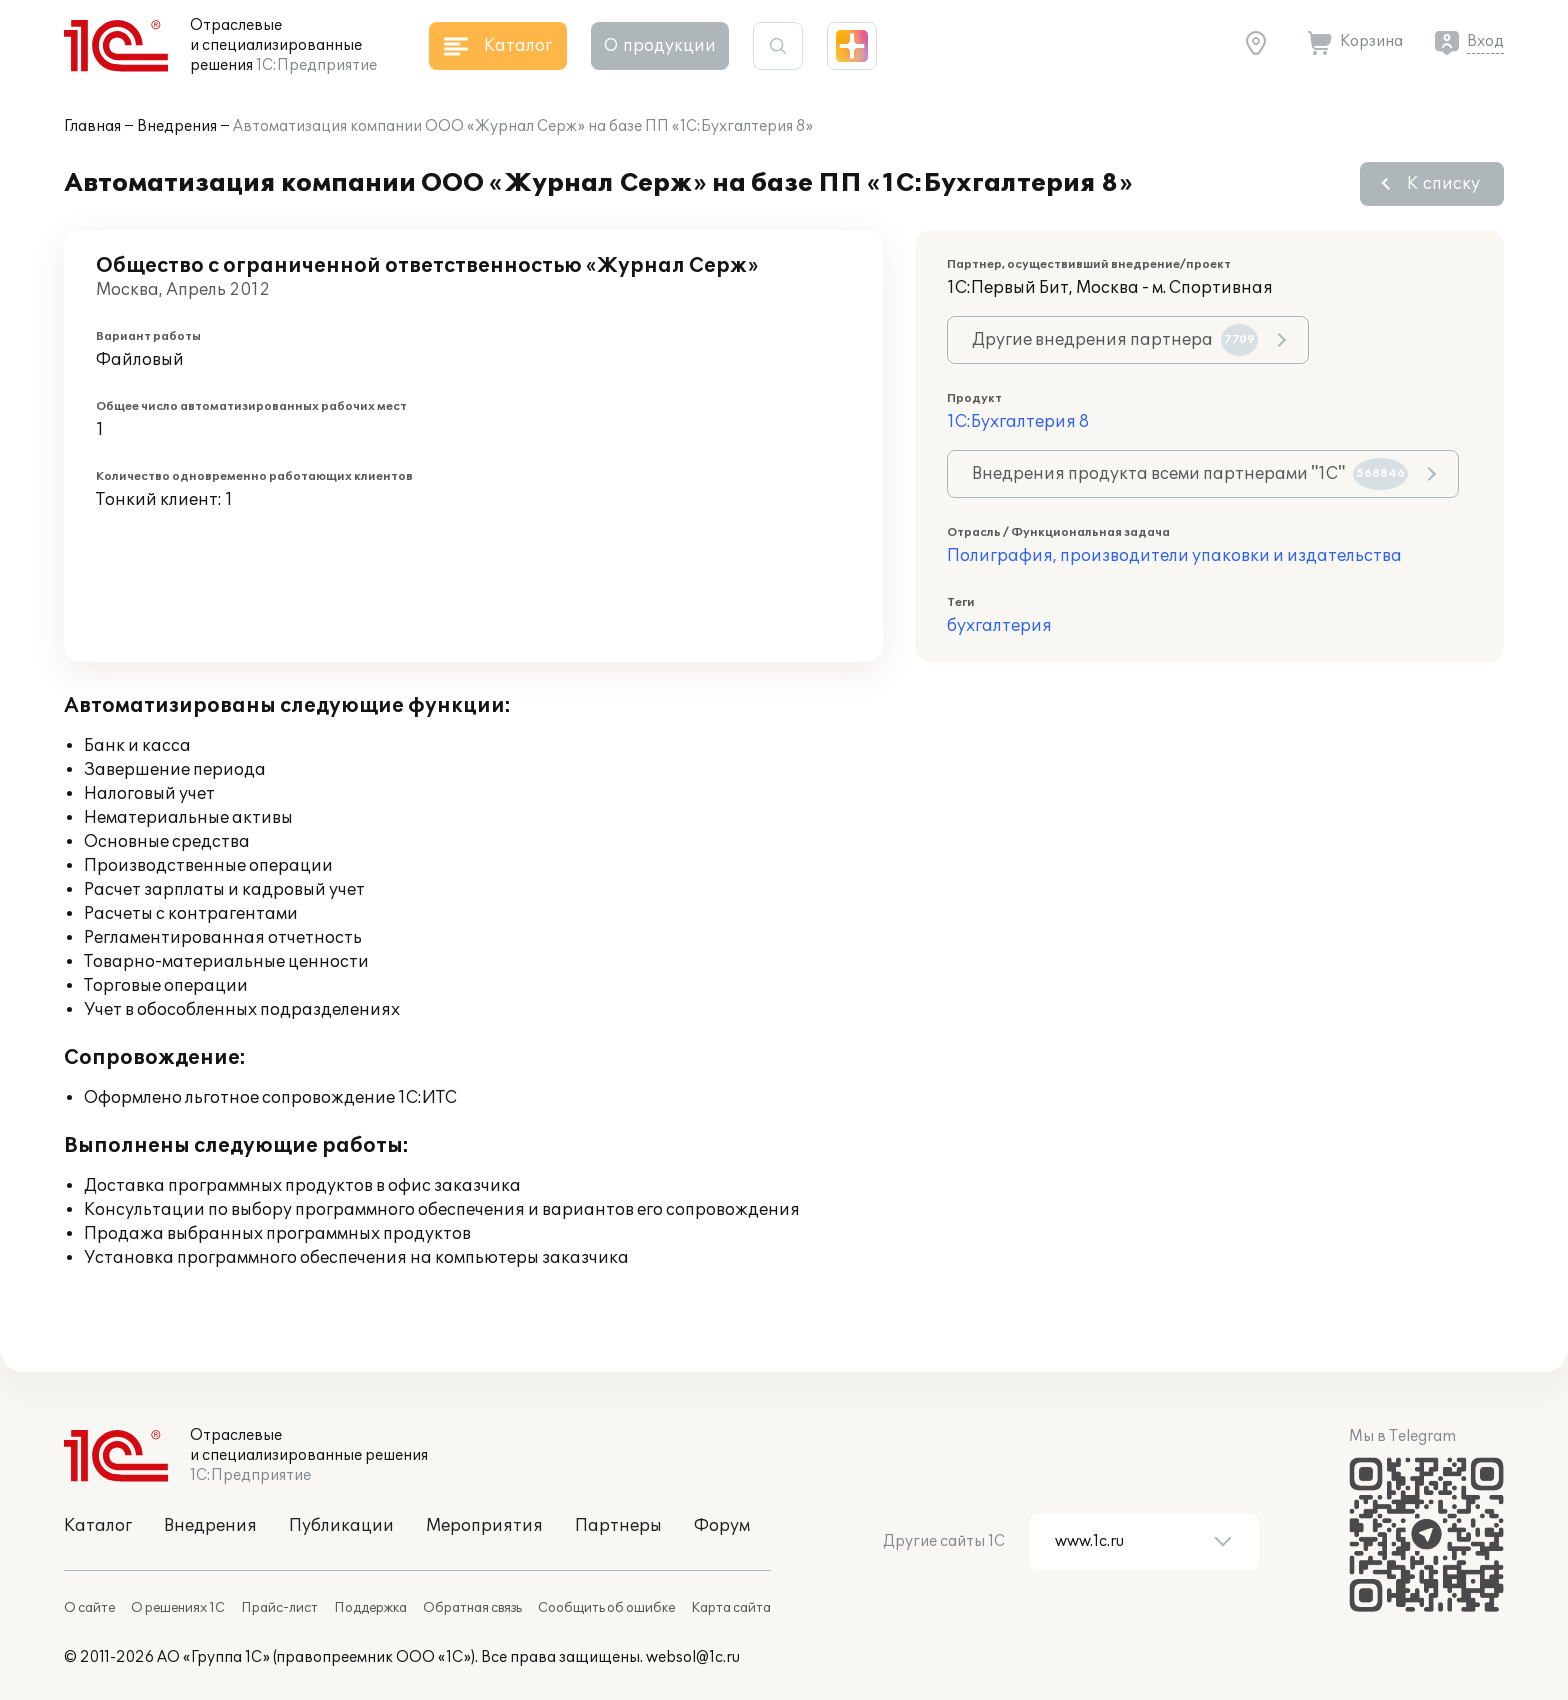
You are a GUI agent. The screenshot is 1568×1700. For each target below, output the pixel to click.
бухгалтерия (999, 626)
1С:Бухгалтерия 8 (1018, 422)
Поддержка (370, 1608)
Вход (1485, 41)
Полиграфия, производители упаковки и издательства (1174, 556)
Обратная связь (472, 1608)
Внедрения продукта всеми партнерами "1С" (1190, 474)
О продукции (660, 46)
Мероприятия (484, 1526)
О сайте (89, 1608)
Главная (92, 126)
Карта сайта (731, 1608)
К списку (1443, 184)
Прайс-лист (279, 1608)
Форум (722, 1526)
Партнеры (618, 1526)
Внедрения (177, 126)
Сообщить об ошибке (606, 1608)
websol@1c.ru (693, 1657)
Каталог (98, 1526)
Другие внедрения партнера (1115, 340)
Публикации (341, 1526)
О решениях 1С (178, 1608)
